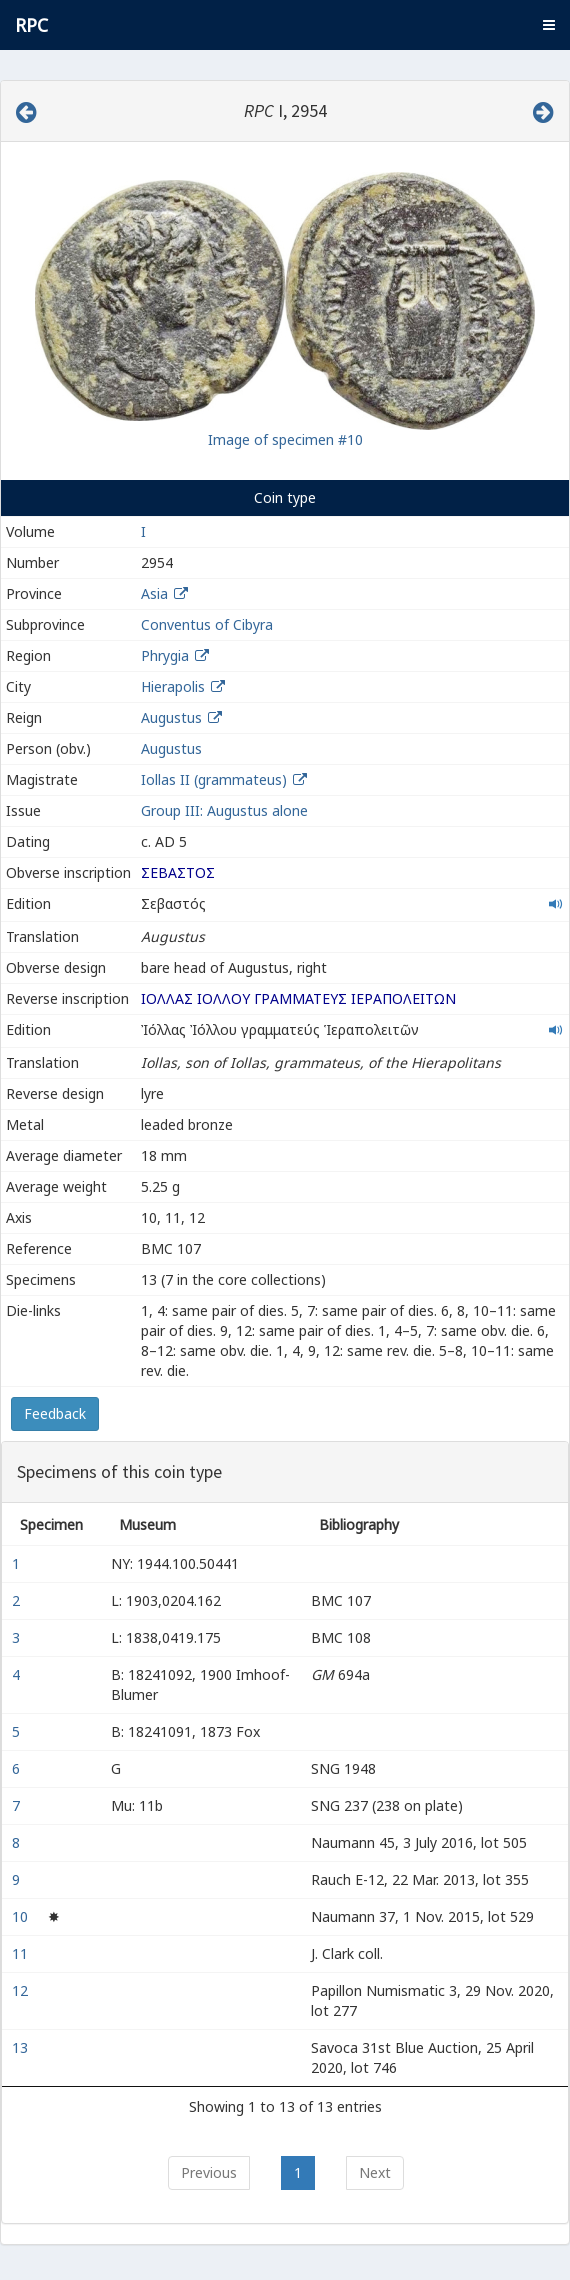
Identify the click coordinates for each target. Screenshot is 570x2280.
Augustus (171, 717)
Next (375, 2172)
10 (22, 1916)
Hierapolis (173, 686)
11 (22, 1953)
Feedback (55, 1413)
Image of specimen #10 (285, 439)
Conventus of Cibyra (207, 624)
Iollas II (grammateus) (216, 779)
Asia (154, 593)
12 (22, 1990)
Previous (209, 2172)
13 (22, 2047)
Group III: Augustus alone (224, 810)
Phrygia (165, 655)
